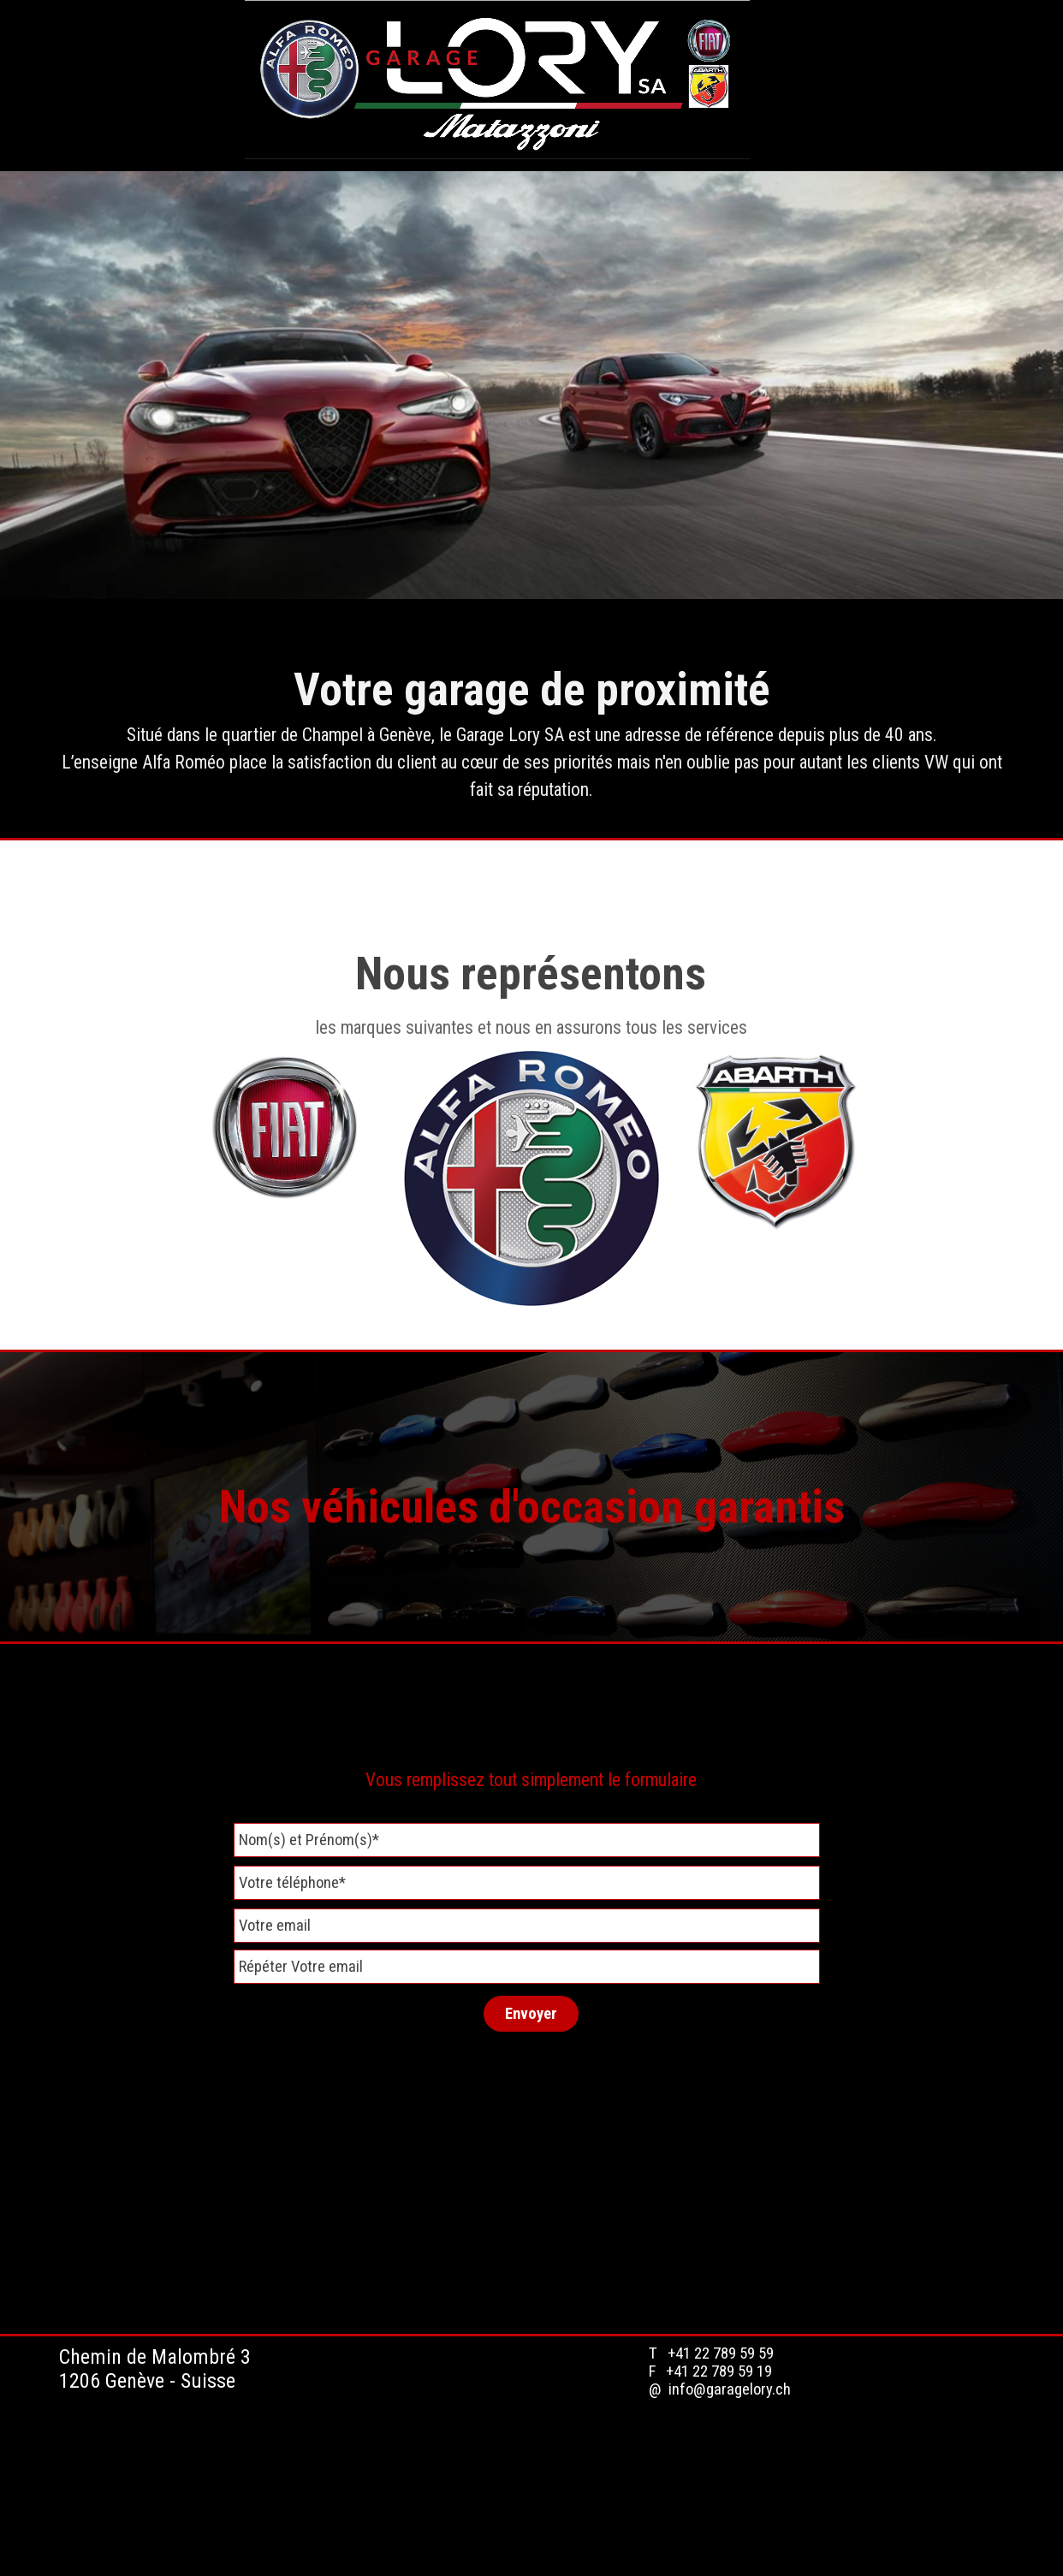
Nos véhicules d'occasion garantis (532, 1507)
